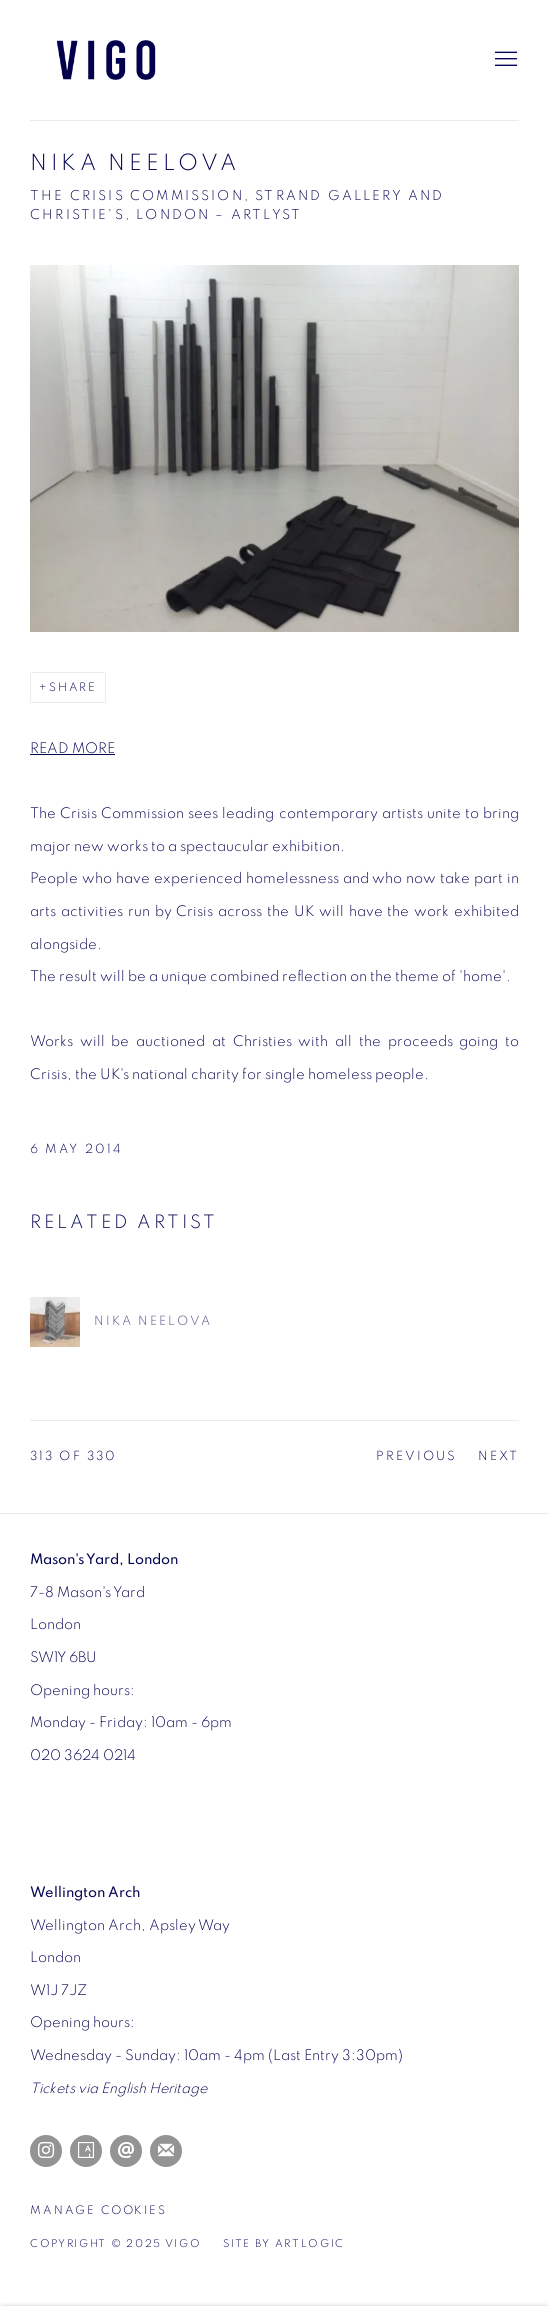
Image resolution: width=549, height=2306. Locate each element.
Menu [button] (504, 60)
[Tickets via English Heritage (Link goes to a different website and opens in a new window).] (118, 2088)
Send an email (126, 2151)
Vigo (130, 60)
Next (498, 1456)
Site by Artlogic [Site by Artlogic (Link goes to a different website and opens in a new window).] (284, 2244)
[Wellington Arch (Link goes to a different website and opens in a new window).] (85, 1892)
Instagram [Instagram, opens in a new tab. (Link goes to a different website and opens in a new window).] (46, 2151)
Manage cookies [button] (98, 2210)
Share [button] (73, 687)
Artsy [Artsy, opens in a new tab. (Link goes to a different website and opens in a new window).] (86, 2151)
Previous (417, 1456)
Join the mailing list (166, 2151)
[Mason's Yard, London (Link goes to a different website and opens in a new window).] (104, 1559)
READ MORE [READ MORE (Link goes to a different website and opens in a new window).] (72, 748)
